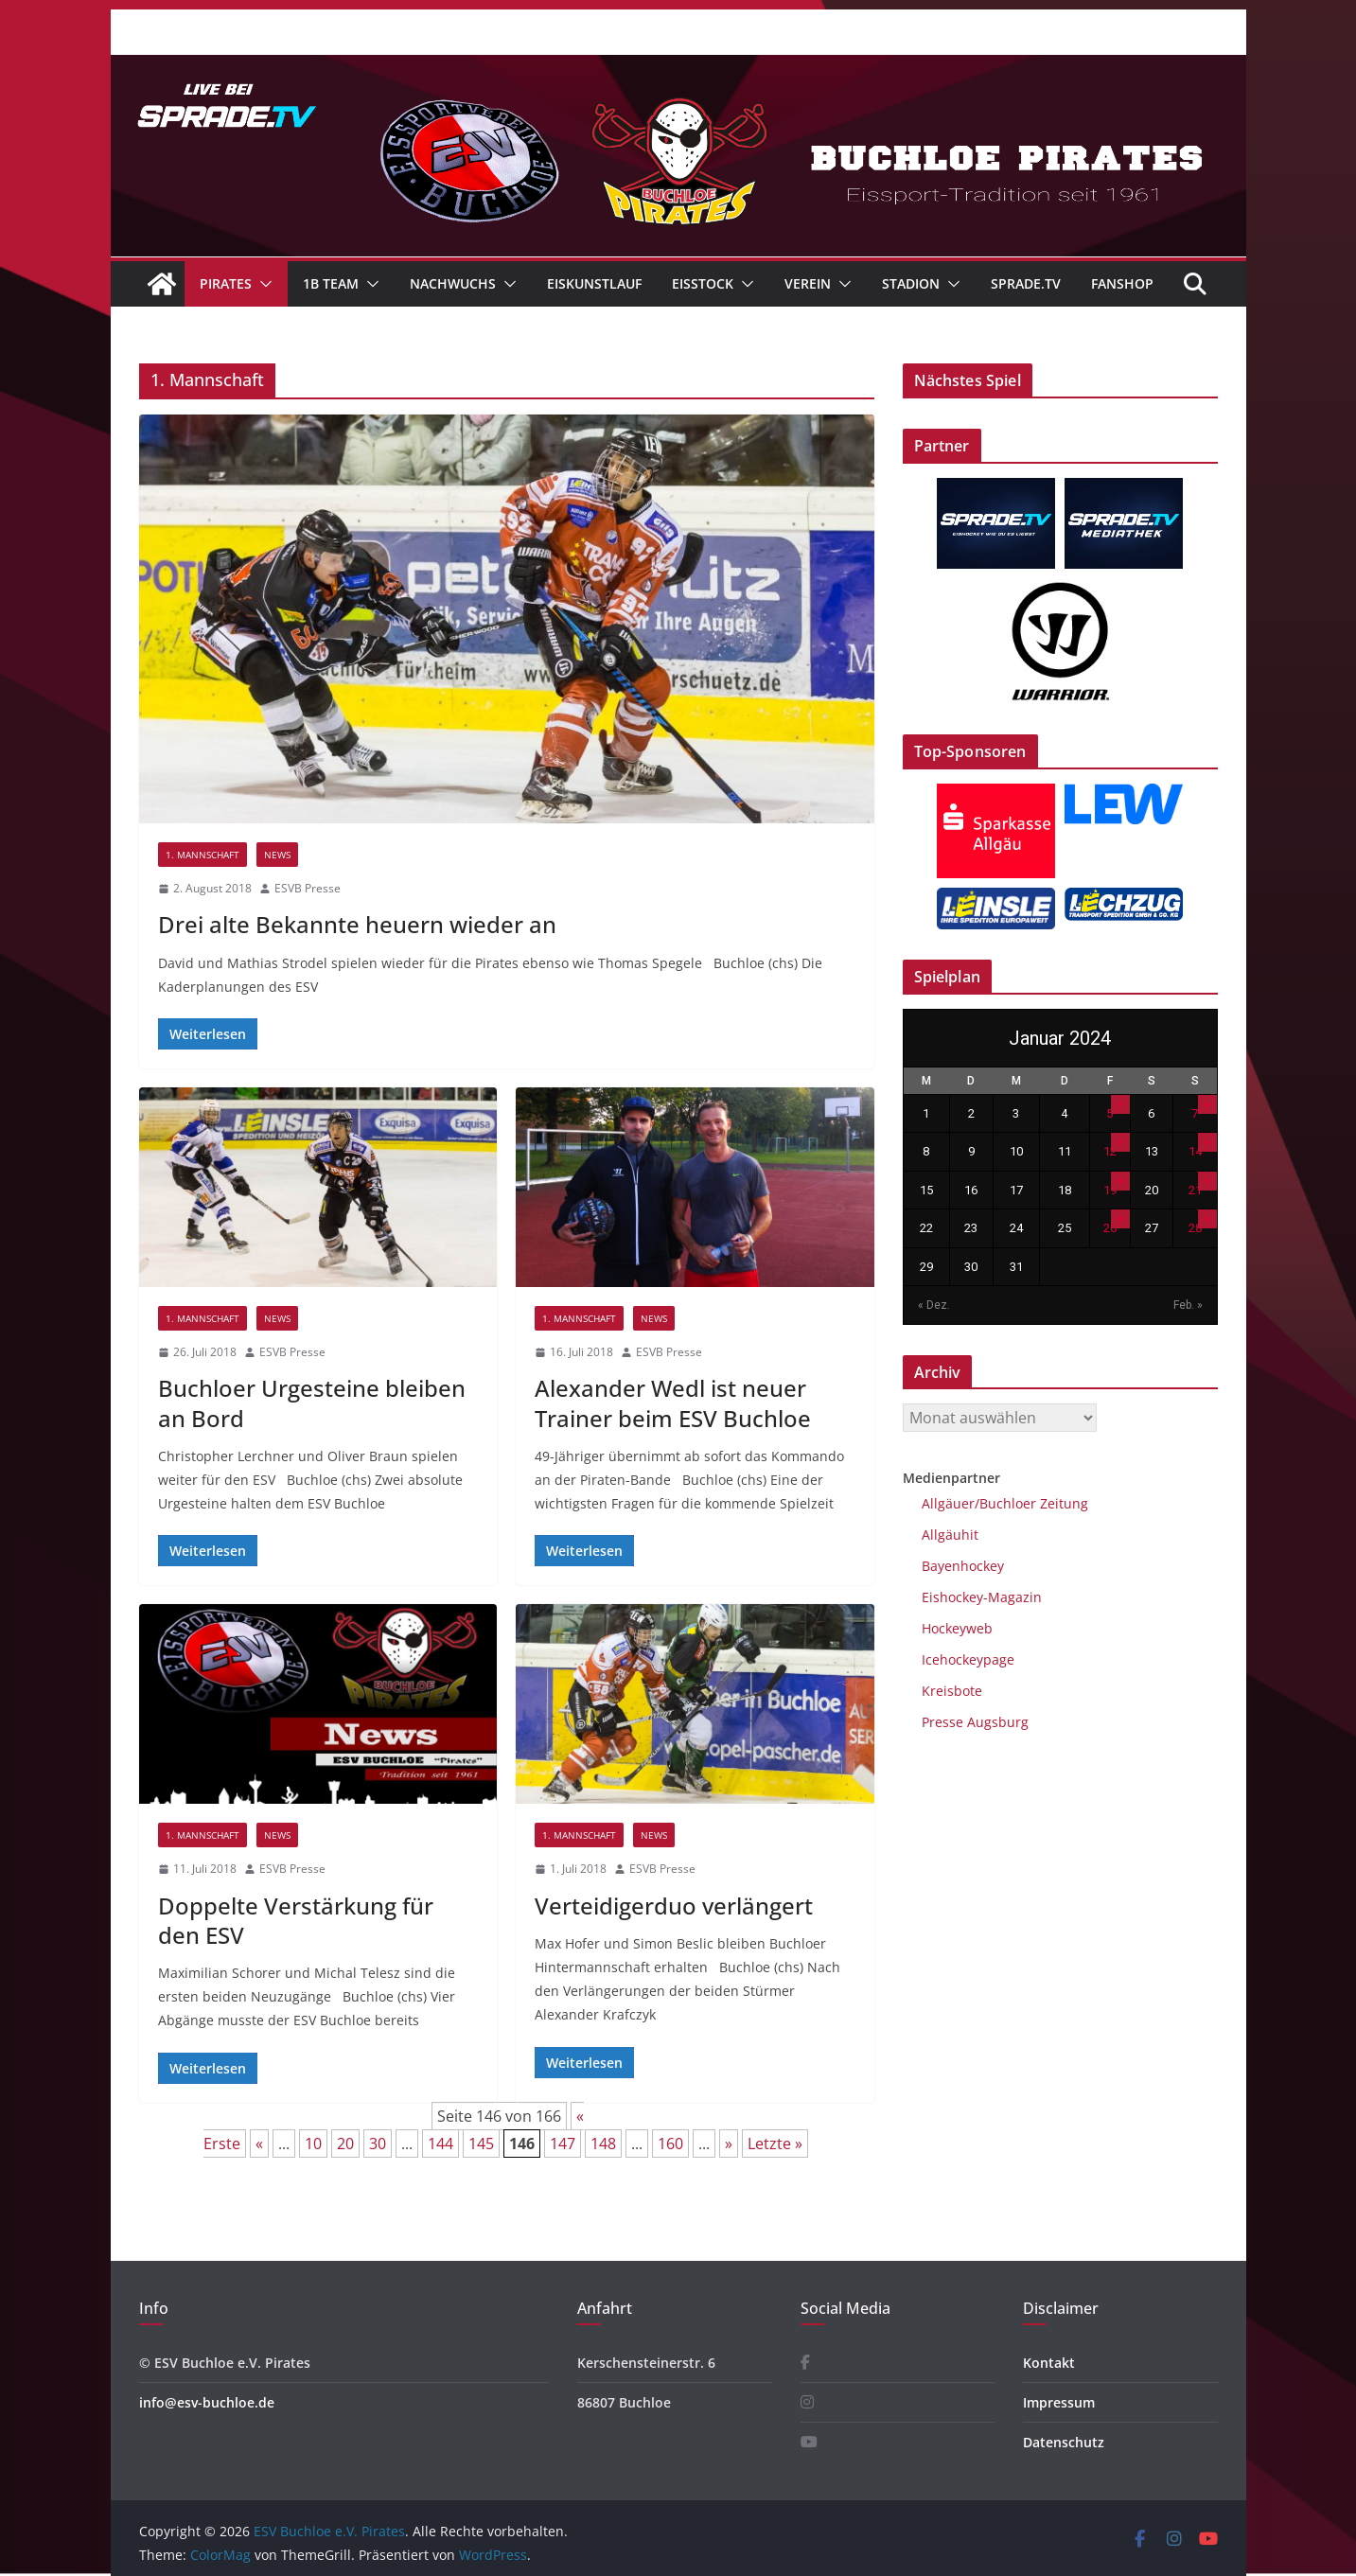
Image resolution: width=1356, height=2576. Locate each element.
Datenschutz (1063, 2442)
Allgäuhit (950, 1535)
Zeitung (1062, 1503)
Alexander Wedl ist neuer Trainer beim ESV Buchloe (673, 1402)
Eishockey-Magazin (982, 1597)
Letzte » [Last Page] (775, 2143)
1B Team (331, 283)
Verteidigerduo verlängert (674, 1905)
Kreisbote (952, 1691)
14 (1195, 1151)
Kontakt (1049, 2363)
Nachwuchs (453, 283)
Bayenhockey (963, 1566)
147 (562, 2143)
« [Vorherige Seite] (259, 2143)
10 (313, 2143)
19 (1110, 1190)
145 (481, 2143)
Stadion (911, 283)
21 (1195, 1190)
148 (603, 2143)
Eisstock (702, 283)
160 (670, 2143)
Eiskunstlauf (594, 283)
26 (1110, 1228)
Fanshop (1122, 283)
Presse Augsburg (975, 1722)
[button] (262, 284)
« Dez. (934, 1305)
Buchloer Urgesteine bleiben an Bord (312, 1402)
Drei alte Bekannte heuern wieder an (357, 924)
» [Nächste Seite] (728, 2143)
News (277, 854)
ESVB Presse (307, 888)
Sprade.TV (1026, 283)
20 (345, 2143)
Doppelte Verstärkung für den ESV (295, 1920)
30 (377, 2143)
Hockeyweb (957, 1628)
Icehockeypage (968, 1659)
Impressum (1059, 2402)
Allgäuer (948, 1503)
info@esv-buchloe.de (206, 2402)
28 (1195, 1228)
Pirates (226, 283)
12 (1110, 1151)
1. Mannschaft (202, 854)
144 (440, 2143)
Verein (807, 283)
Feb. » (1188, 1305)
